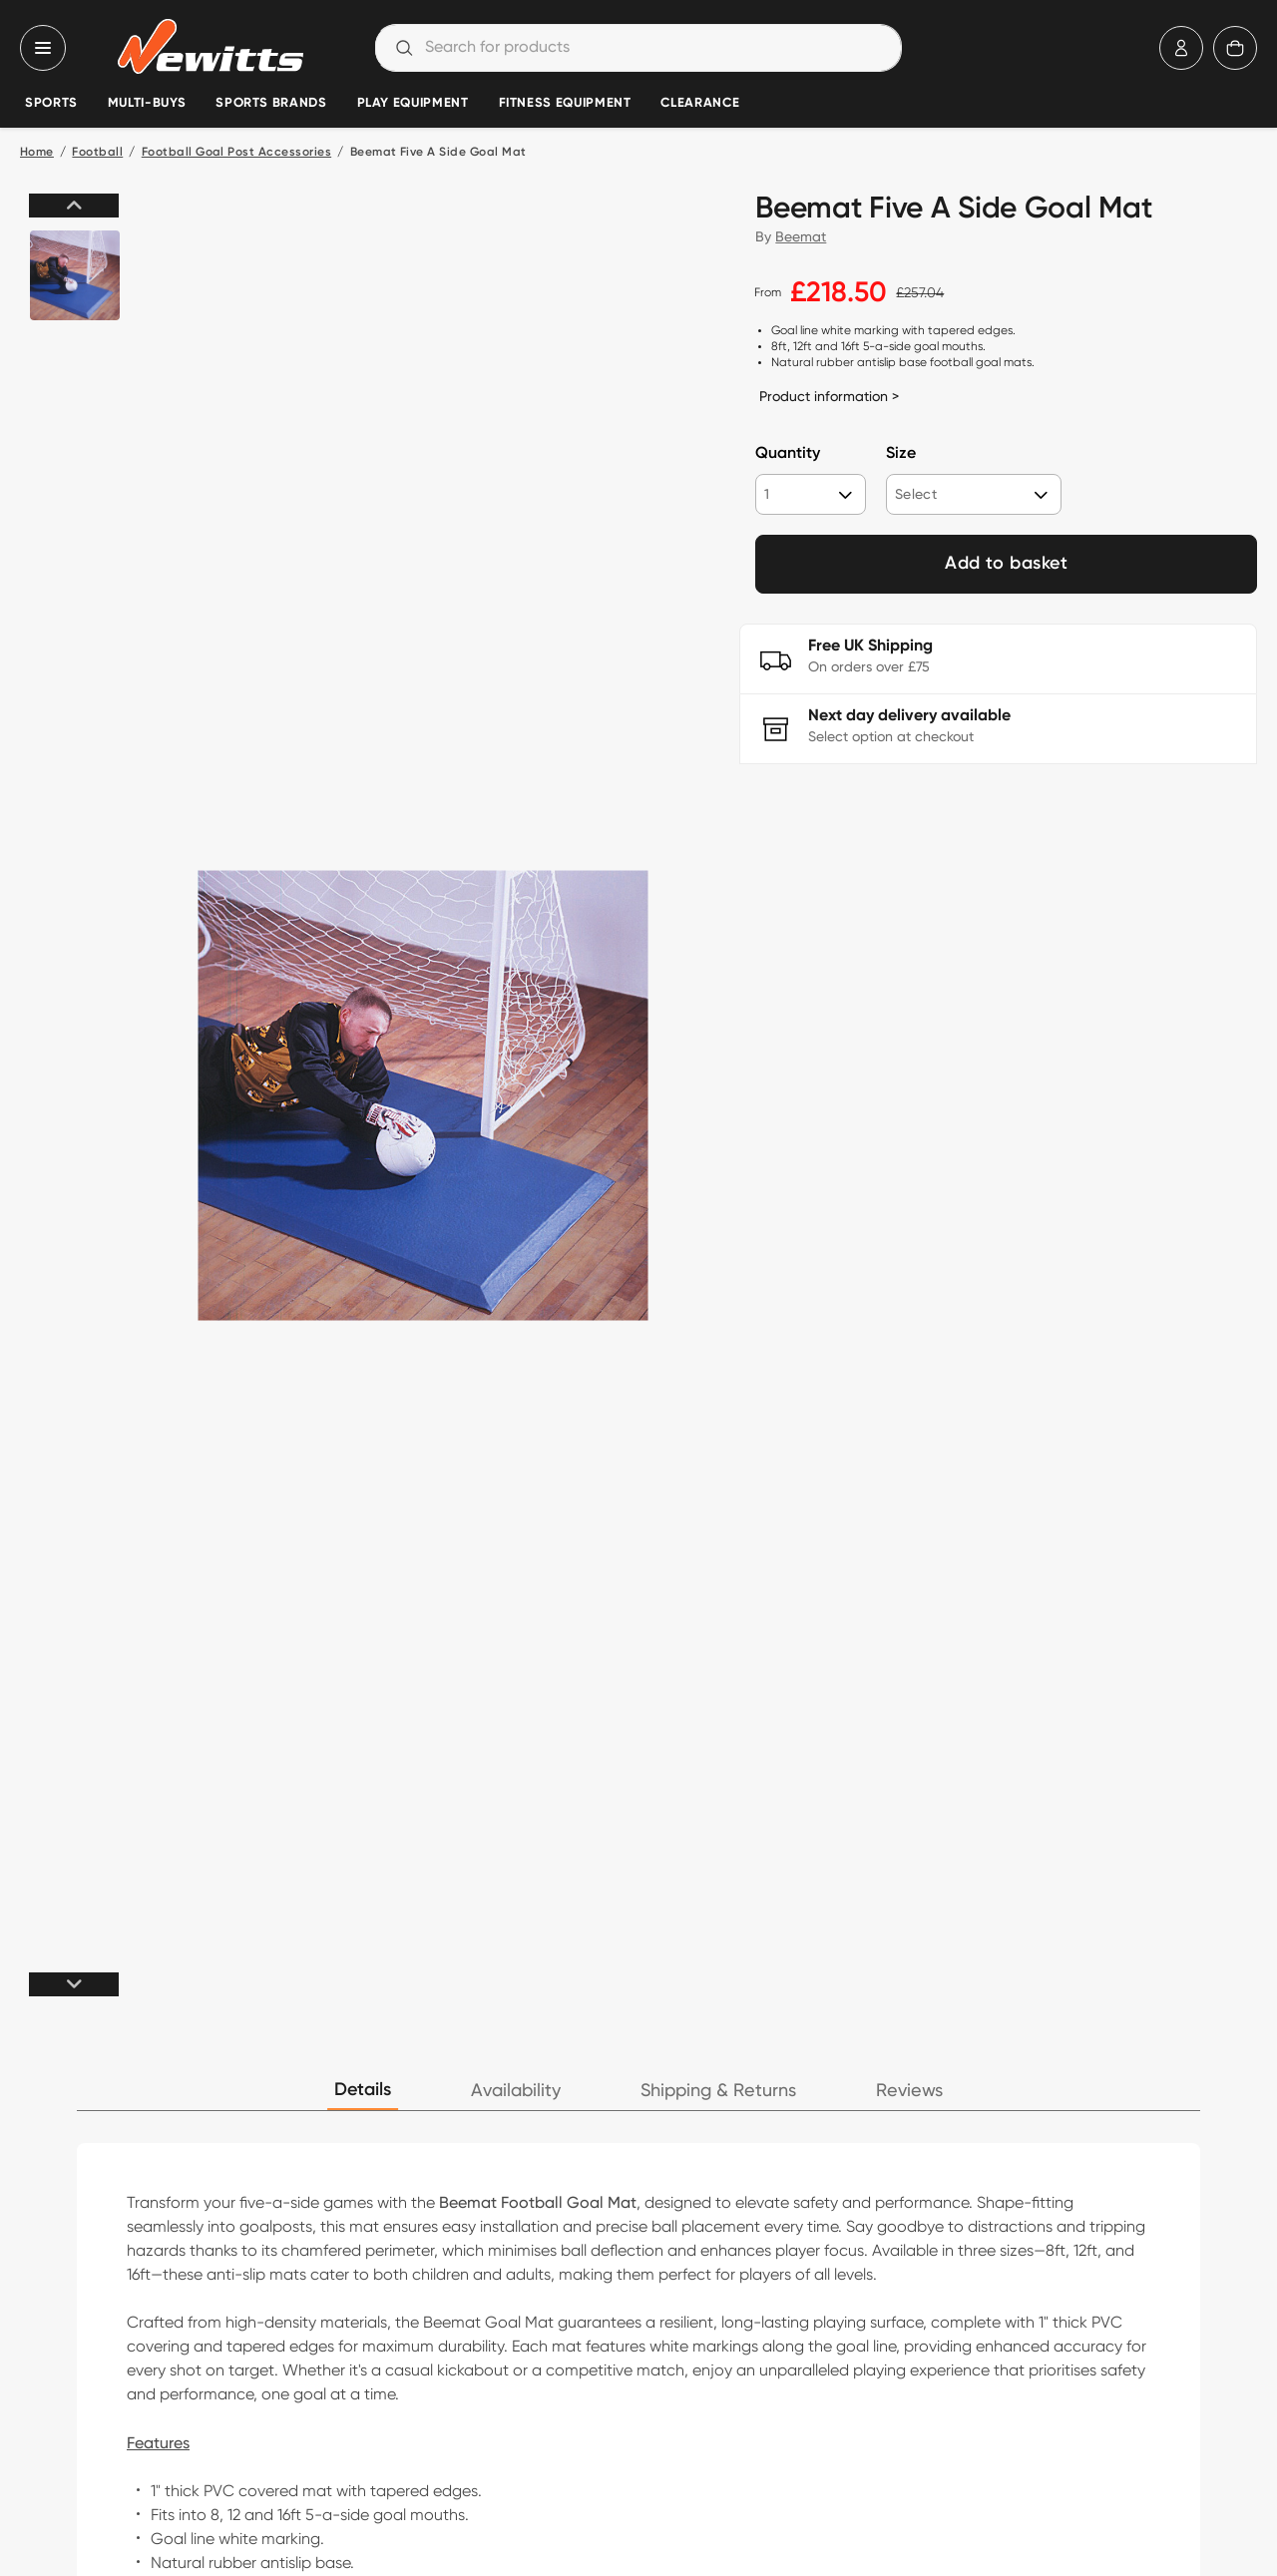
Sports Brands (270, 103)
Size (901, 454)
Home (37, 153)
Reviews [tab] (909, 2090)
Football (97, 153)
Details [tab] (362, 2090)
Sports (51, 103)
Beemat (800, 236)
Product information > (829, 396)
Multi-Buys (147, 103)
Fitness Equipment (565, 103)
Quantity (787, 454)
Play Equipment (413, 103)
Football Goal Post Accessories (236, 153)
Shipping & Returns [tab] (718, 2090)
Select (916, 494)
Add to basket (1006, 564)
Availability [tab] (516, 2090)
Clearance (699, 103)
